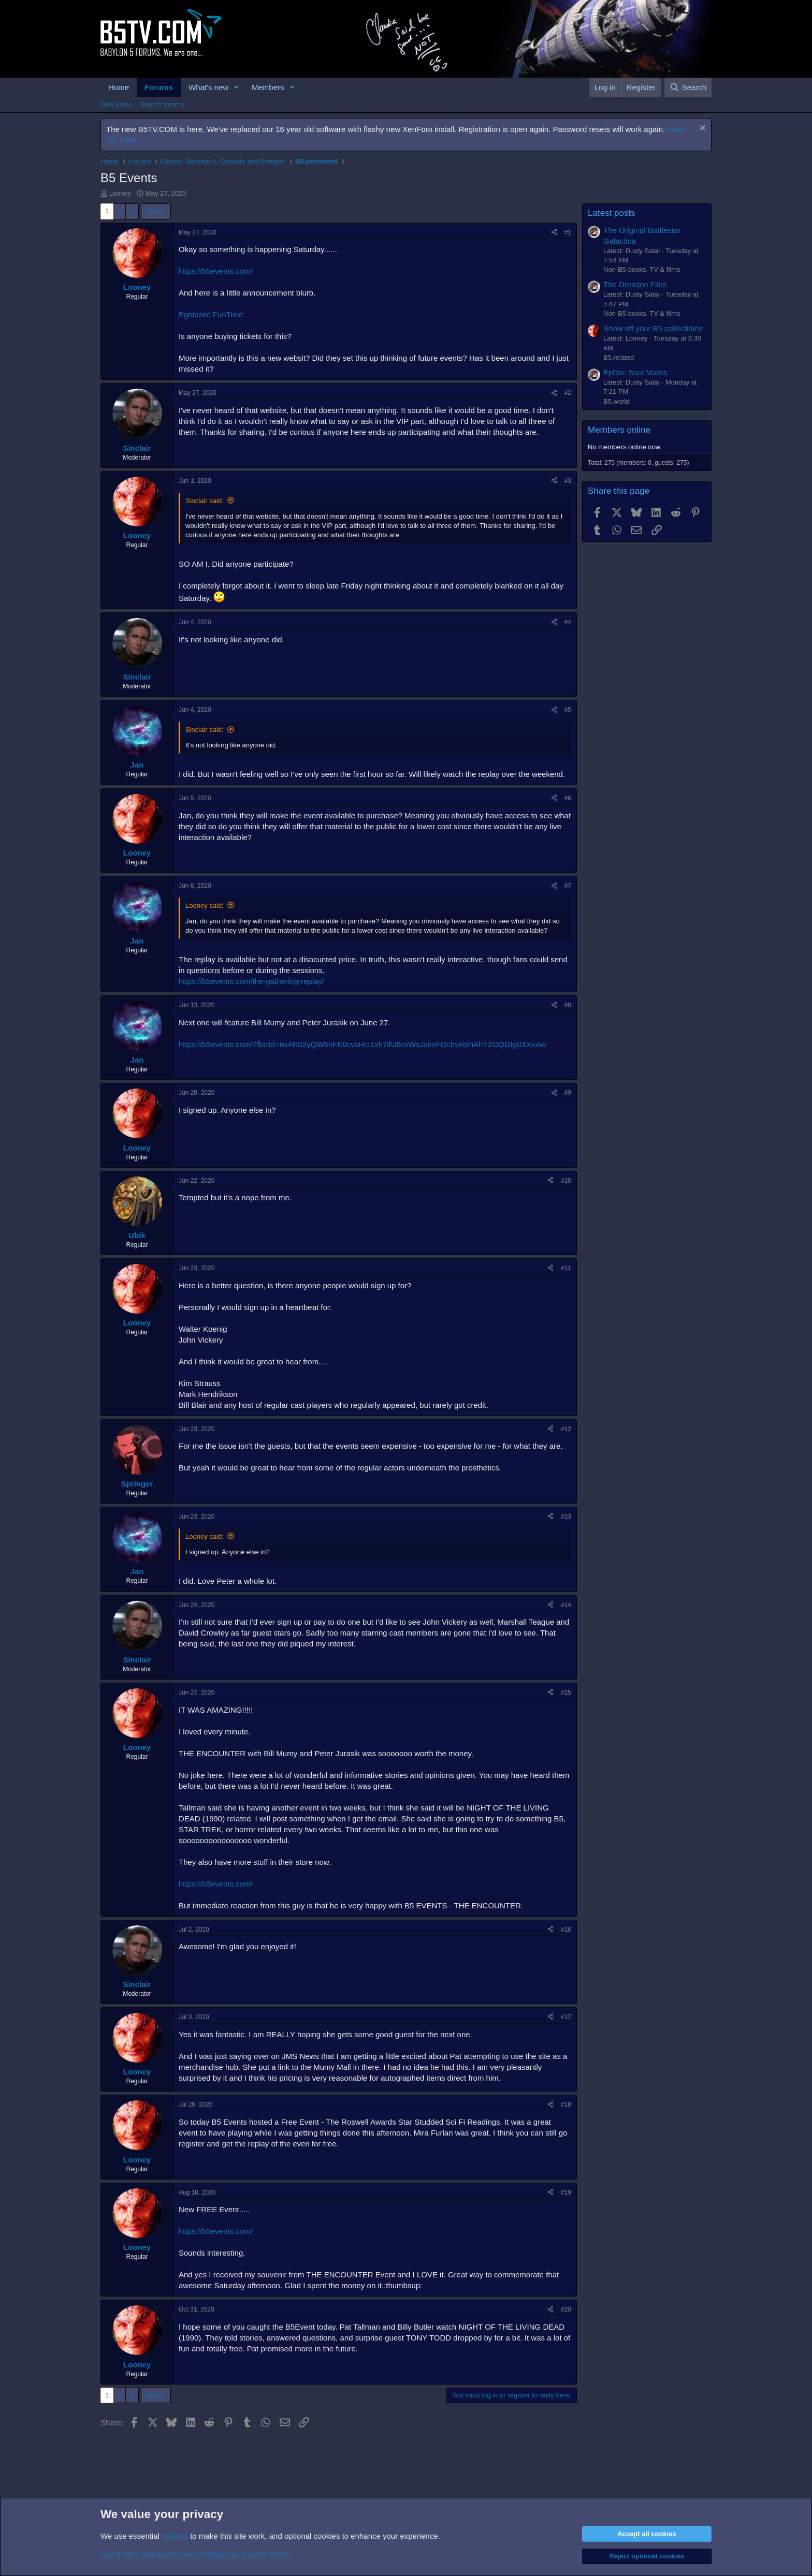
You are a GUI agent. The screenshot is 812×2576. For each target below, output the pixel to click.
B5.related (618, 357)
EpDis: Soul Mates (635, 372)
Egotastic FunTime (211, 314)
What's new (208, 87)
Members (268, 87)
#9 (567, 1092)
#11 (566, 1268)
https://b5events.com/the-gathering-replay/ (251, 981)
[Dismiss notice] (701, 129)
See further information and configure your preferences (194, 2554)
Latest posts (611, 213)
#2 (567, 392)
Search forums (162, 104)
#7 (567, 885)
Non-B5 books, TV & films (641, 269)
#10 (566, 1180)
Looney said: (204, 905)
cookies (175, 2535)
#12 (566, 1429)
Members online (619, 430)
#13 (566, 1516)
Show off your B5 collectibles (653, 328)
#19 (566, 2192)
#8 (567, 1005)
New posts (116, 104)
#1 (567, 232)
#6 (567, 798)
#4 (567, 622)
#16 (566, 1929)
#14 (566, 1605)
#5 (567, 709)
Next (153, 211)
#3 (567, 480)
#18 (566, 2104)
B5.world (616, 401)
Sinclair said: (204, 501)
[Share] (554, 233)
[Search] (688, 87)
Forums (158, 87)
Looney (120, 193)
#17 (566, 2017)
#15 (566, 1692)
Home (118, 87)
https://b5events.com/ (216, 271)
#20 (566, 2309)
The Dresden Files (635, 284)
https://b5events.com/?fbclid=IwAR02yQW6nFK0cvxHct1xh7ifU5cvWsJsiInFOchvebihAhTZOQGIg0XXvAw (362, 1044)
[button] (236, 87)
